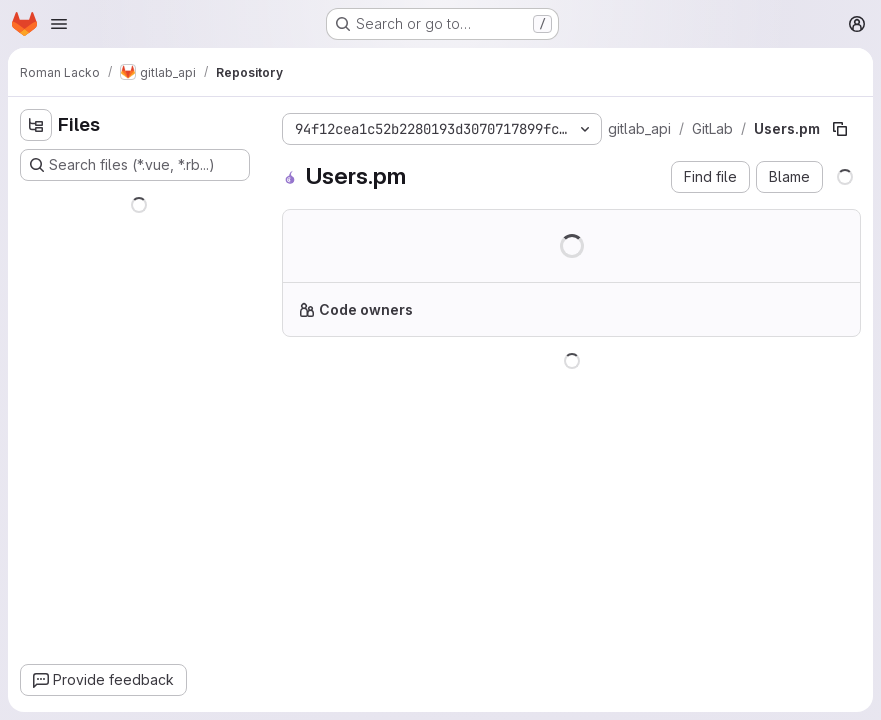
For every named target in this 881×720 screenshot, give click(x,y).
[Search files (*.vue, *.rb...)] (135, 165)
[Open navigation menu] (59, 24)
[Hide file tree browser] (36, 125)
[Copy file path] (840, 129)
